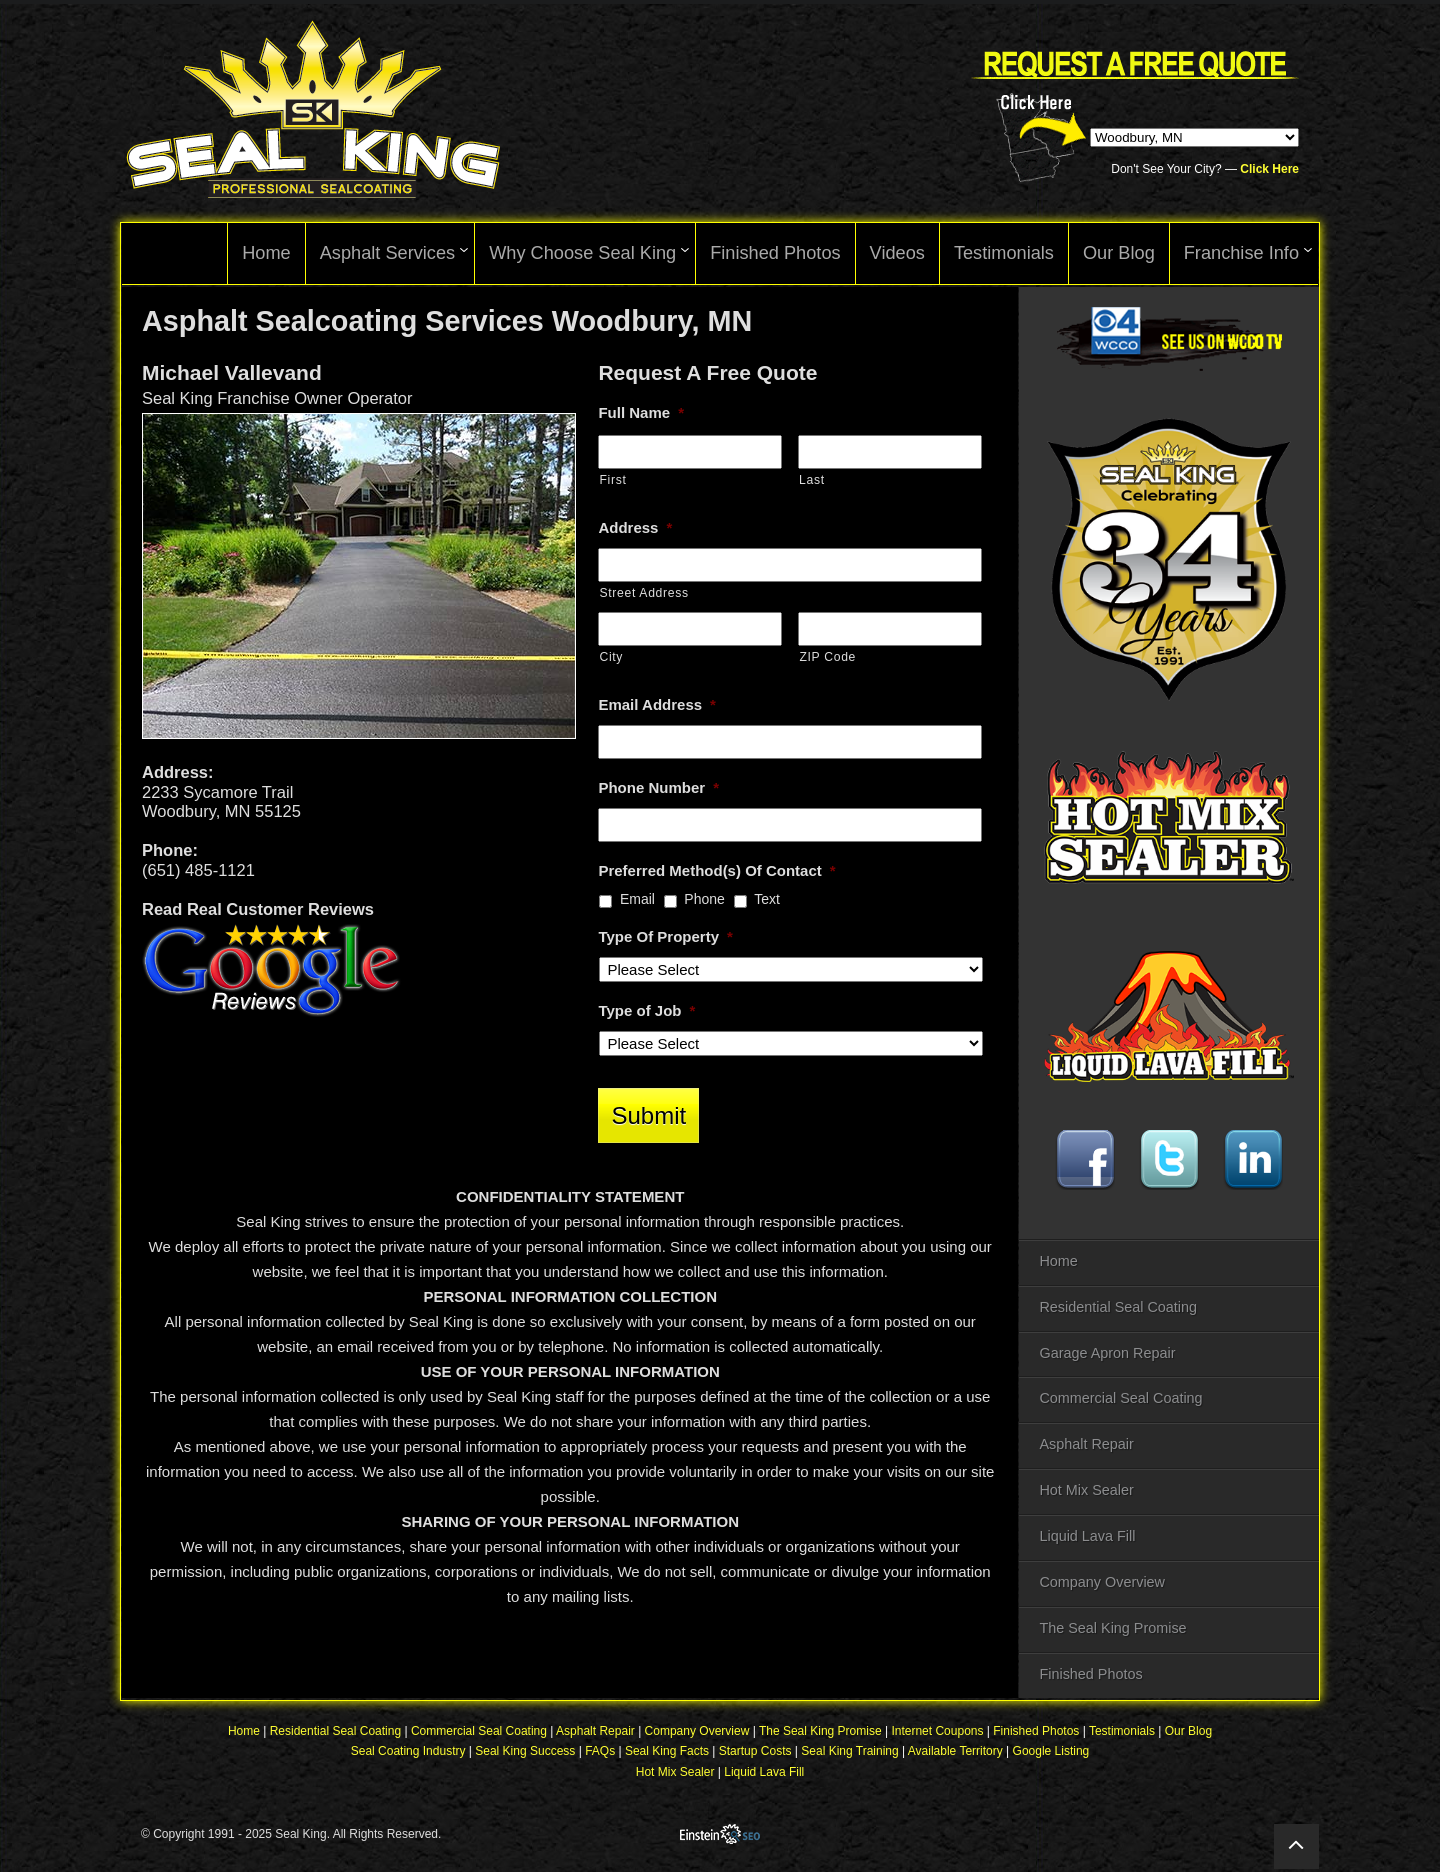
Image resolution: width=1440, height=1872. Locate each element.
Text (767, 899)
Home (1058, 1261)
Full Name (641, 412)
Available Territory (955, 1751)
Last (812, 480)
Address (635, 527)
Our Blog (1188, 1731)
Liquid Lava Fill (1087, 1536)
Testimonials (1122, 1731)
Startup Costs (755, 1751)
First (612, 480)
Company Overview (1102, 1582)
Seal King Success (525, 1751)
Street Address (643, 593)
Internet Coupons (937, 1731)
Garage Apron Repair (1107, 1353)
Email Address (657, 704)
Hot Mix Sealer (1086, 1490)
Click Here (1269, 169)
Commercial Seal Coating (1120, 1398)
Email (637, 899)
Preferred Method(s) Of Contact (716, 870)
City (611, 657)
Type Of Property (665, 936)
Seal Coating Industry (408, 1751)
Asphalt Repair (1086, 1444)
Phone (704, 899)
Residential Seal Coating (1118, 1307)
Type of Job (646, 1010)
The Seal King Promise (1112, 1628)
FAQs (600, 1751)
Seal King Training (849, 1751)
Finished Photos (1090, 1674)
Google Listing (1051, 1751)
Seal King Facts (667, 1751)
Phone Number (658, 787)
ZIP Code (827, 657)
